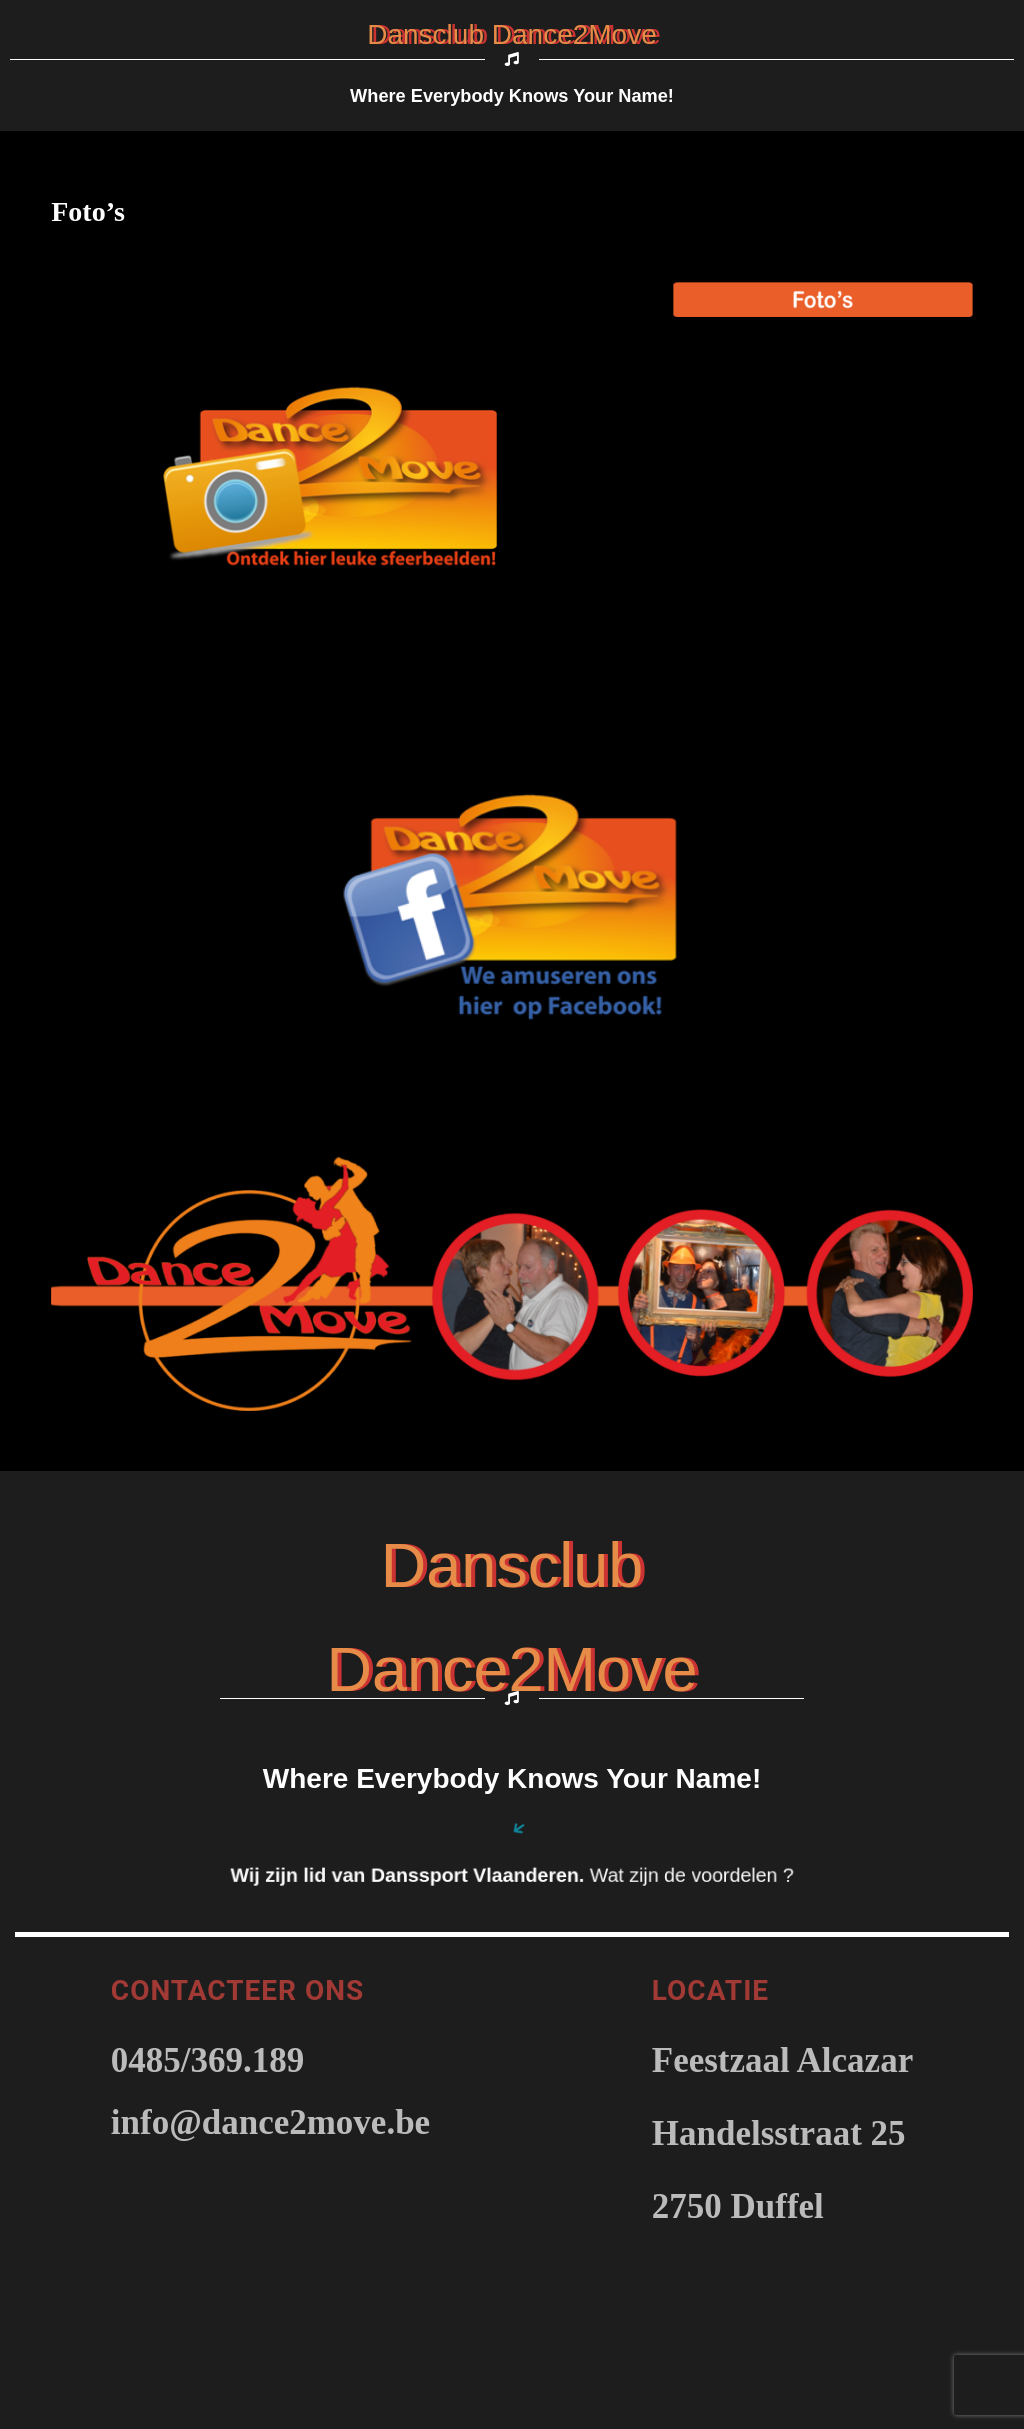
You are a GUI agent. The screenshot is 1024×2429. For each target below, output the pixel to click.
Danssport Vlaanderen (475, 1875)
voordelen (737, 1875)
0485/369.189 (207, 2060)
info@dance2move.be (270, 2122)
